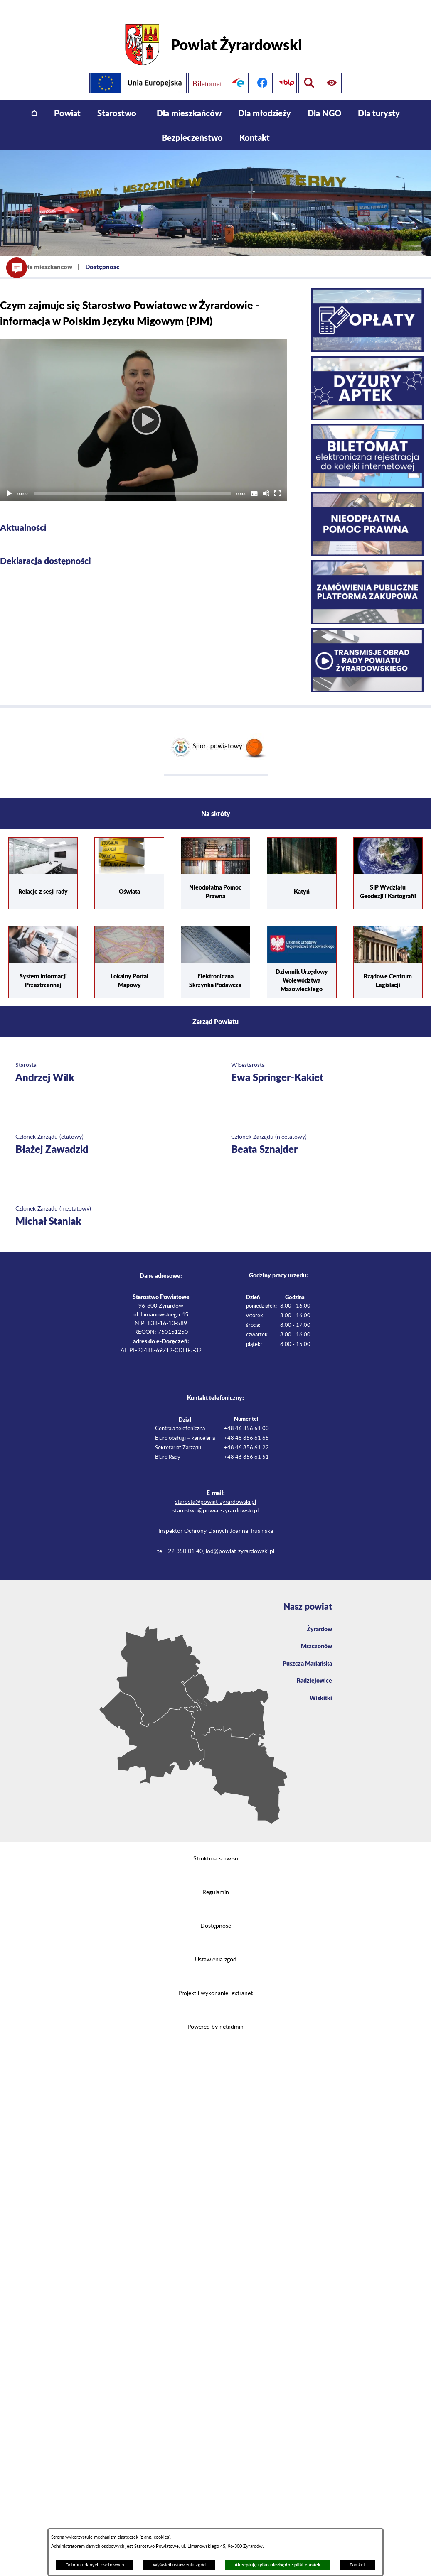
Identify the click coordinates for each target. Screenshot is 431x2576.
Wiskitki (319, 1691)
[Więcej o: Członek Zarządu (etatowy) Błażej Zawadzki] (94, 1133)
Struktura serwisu (215, 1847)
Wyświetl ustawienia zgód (179, 2564)
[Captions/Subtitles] (254, 481)
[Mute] (266, 481)
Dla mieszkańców (47, 255)
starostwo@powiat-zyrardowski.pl (215, 1499)
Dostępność (215, 1914)
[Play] (143, 408)
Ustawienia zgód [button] (215, 1948)
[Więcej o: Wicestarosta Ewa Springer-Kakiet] (310, 1061)
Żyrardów (317, 1618)
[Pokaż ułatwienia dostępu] (308, 71)
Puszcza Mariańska (304, 1654)
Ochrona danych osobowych (94, 2564)
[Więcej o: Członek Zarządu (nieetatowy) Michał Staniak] (94, 1205)
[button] (16, 267)
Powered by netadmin (215, 2015)
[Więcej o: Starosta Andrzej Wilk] (94, 1061)
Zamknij (357, 2564)
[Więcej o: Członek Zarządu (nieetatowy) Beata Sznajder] (310, 1133)
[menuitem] (34, 101)
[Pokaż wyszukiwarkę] (333, 71)
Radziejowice (312, 1672)
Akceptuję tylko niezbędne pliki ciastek (277, 2564)
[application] (143, 408)
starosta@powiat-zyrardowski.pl (215, 1490)
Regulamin (215, 1881)
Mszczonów (314, 1636)
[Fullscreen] (277, 481)
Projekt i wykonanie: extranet (215, 1982)
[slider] (132, 482)
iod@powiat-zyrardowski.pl (240, 1540)
